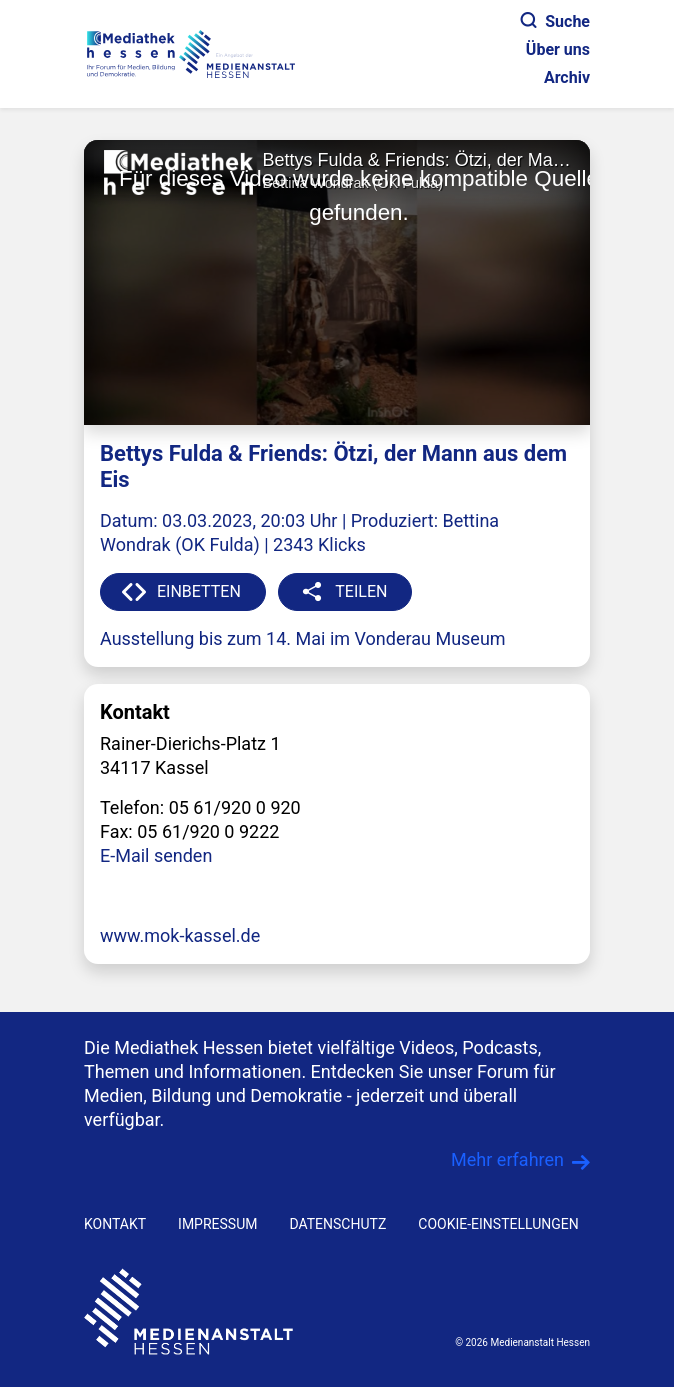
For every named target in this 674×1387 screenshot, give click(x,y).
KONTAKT (115, 1224)
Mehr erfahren (507, 1159)
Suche (555, 21)
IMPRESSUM (217, 1224)
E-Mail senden (156, 855)
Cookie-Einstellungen (498, 1224)
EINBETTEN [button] (199, 591)
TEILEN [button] (361, 591)
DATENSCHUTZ (337, 1224)
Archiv (567, 77)
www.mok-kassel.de (180, 935)
